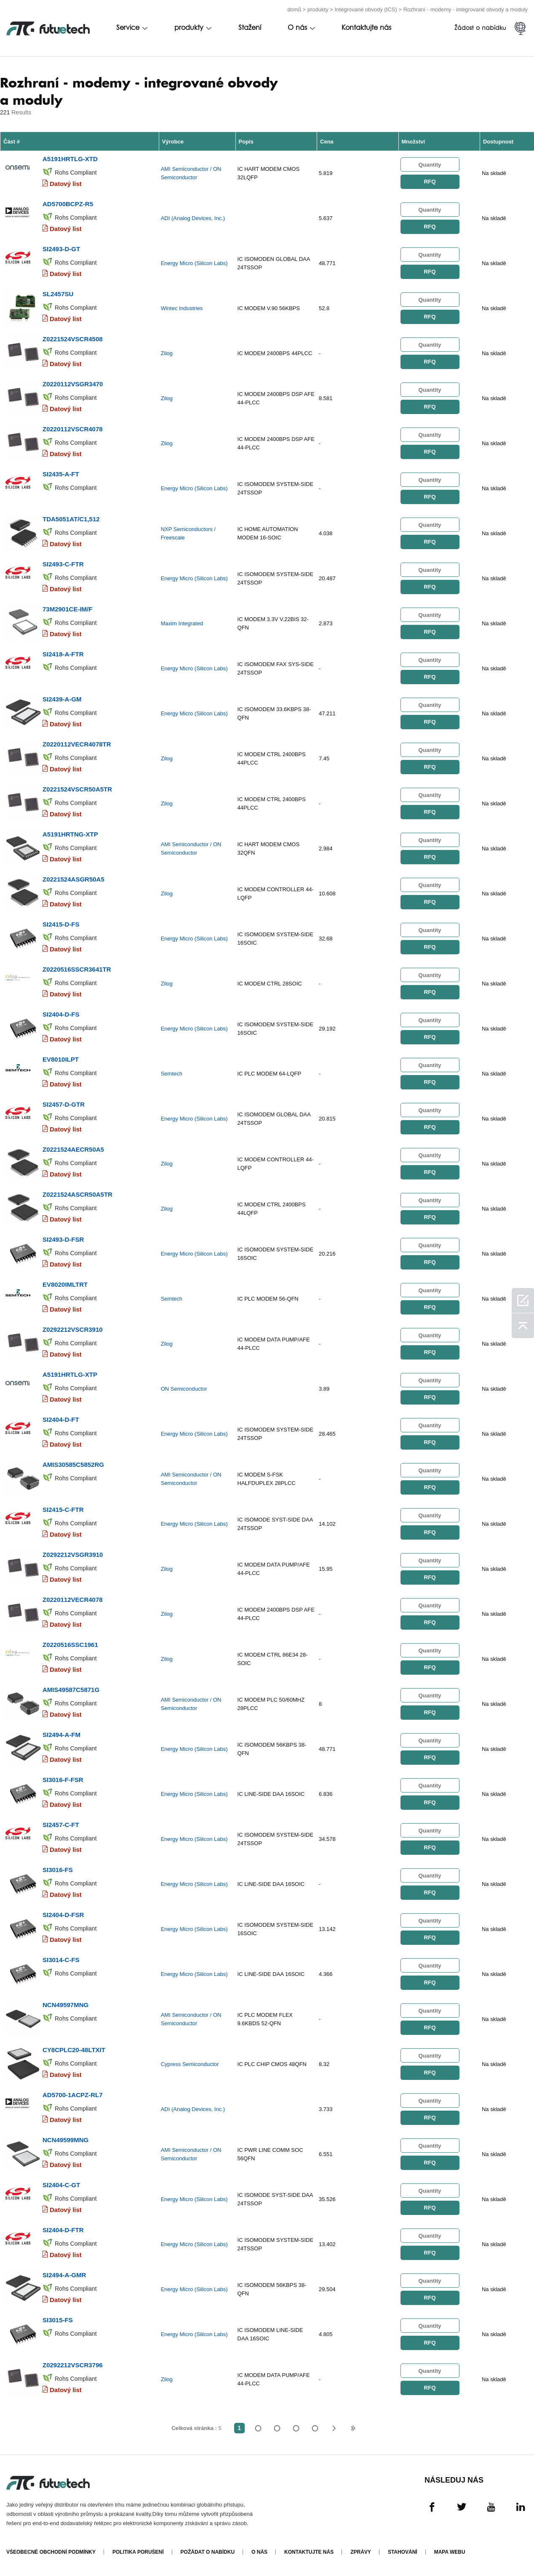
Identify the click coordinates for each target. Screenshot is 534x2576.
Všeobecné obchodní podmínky (51, 2552)
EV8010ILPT (61, 1059)
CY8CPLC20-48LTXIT (74, 2049)
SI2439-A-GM (62, 699)
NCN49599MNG (65, 2139)
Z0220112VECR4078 (73, 1599)
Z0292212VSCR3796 (73, 2365)
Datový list (66, 183)
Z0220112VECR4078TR (77, 744)
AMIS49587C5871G (71, 1689)
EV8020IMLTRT (65, 1284)
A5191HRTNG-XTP (70, 834)
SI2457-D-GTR (64, 1104)
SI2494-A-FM (61, 1734)
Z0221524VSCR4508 (73, 339)
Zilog (167, 353)
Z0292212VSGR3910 (73, 1554)
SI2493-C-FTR (63, 564)
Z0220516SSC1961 (70, 1644)
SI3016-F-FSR (63, 1779)
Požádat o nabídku (208, 2552)
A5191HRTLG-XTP (70, 1374)
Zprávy (360, 2552)
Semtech (171, 1073)
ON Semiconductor (184, 1389)
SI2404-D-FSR (63, 1914)
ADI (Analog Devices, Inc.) (193, 218)
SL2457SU (58, 293)
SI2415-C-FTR (63, 1509)
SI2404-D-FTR (63, 2229)
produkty (317, 9)
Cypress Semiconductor (190, 2064)
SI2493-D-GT (61, 248)
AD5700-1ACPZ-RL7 (73, 2094)
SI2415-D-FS (61, 924)
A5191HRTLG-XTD (70, 158)
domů (294, 9)
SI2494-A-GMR (64, 2275)
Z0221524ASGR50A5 (73, 879)
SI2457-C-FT (61, 1824)
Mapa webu (449, 2552)
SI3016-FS (58, 1869)
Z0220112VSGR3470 (73, 384)
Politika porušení (138, 2552)
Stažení (249, 28)
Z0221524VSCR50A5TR (77, 789)
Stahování (402, 2552)
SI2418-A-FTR (63, 654)
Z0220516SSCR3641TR (77, 969)
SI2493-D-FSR (63, 1239)
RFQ (429, 181)
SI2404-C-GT (61, 2184)
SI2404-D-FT (61, 1419)
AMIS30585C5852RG (73, 1464)
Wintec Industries (182, 308)
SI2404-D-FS (61, 1014)
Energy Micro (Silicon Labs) (194, 263)
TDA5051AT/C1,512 (71, 519)
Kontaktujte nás (366, 28)
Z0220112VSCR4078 (73, 429)
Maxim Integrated (182, 623)
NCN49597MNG (65, 2004)
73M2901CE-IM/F (67, 609)
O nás (297, 28)
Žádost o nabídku (480, 28)
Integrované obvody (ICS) (365, 9)
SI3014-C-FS (61, 1959)
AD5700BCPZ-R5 (68, 203)
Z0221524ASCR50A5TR (77, 1194)
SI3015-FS (58, 2320)
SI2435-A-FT (61, 474)
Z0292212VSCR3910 (73, 1329)
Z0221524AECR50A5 (73, 1149)
